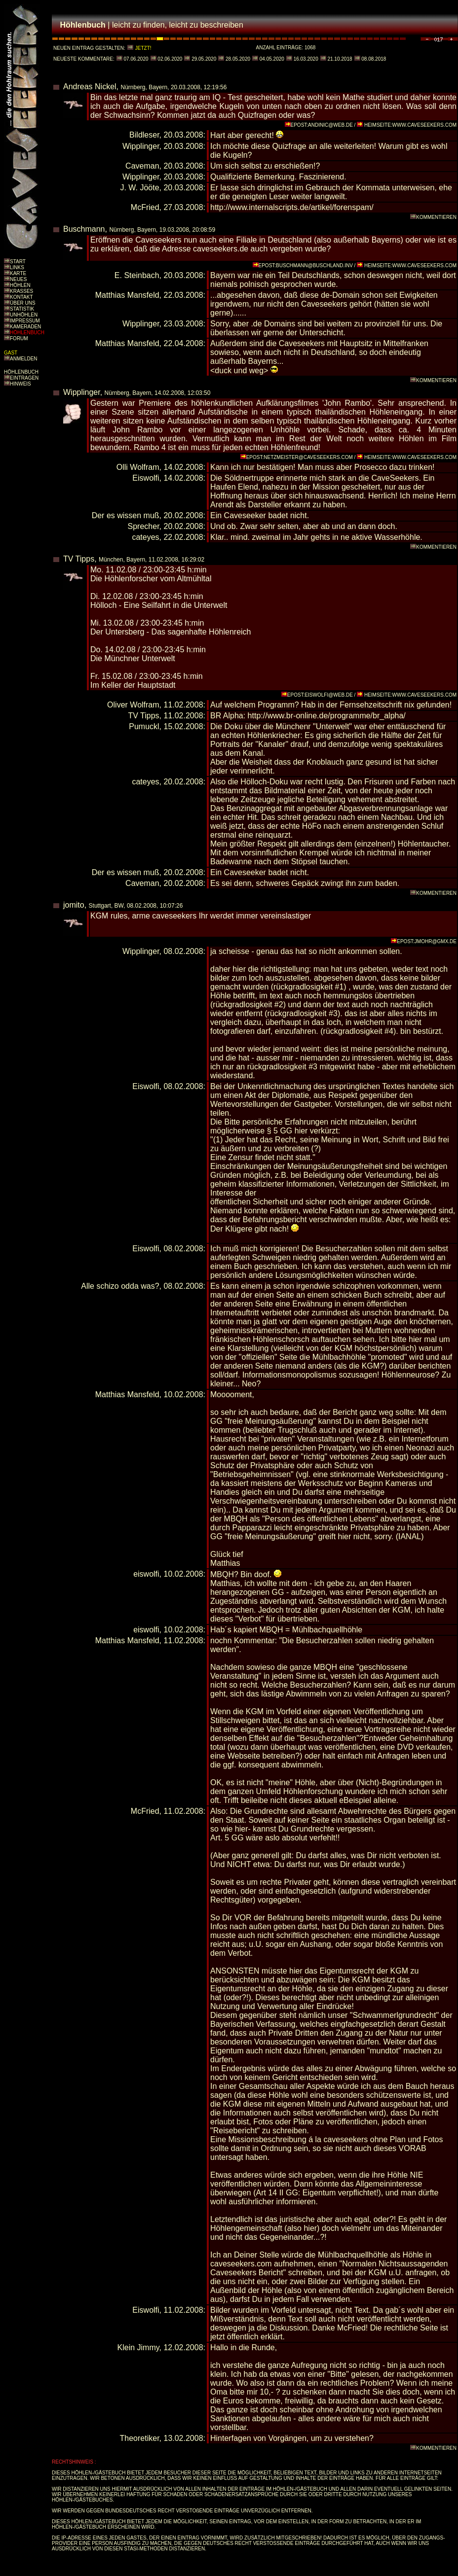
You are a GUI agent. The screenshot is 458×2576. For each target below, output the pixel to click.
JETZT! (143, 48)
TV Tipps (78, 559)
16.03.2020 (305, 59)
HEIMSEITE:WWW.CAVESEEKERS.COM (410, 125)
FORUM (19, 338)
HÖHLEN (20, 285)
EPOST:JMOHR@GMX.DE (427, 941)
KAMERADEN (25, 326)
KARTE (18, 273)
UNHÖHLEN (24, 315)
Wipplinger (81, 392)
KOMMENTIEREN (436, 217)
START (18, 261)
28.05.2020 (237, 59)
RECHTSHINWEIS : (74, 2462)
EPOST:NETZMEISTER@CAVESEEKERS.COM (299, 457)
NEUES (18, 279)
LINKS (17, 267)
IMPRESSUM (25, 320)
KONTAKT (21, 297)
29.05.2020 (203, 59)
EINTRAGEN (24, 378)
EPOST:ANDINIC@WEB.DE (322, 125)
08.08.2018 (373, 59)
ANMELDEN (24, 358)
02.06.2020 (169, 59)
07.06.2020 (135, 59)
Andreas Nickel (89, 86)
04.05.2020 (271, 59)
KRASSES (21, 291)
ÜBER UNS (23, 303)
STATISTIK (22, 309)
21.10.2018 (339, 59)
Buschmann (84, 229)
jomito (73, 905)
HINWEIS (20, 384)
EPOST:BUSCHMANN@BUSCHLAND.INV (306, 265)
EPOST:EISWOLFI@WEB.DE (320, 695)
